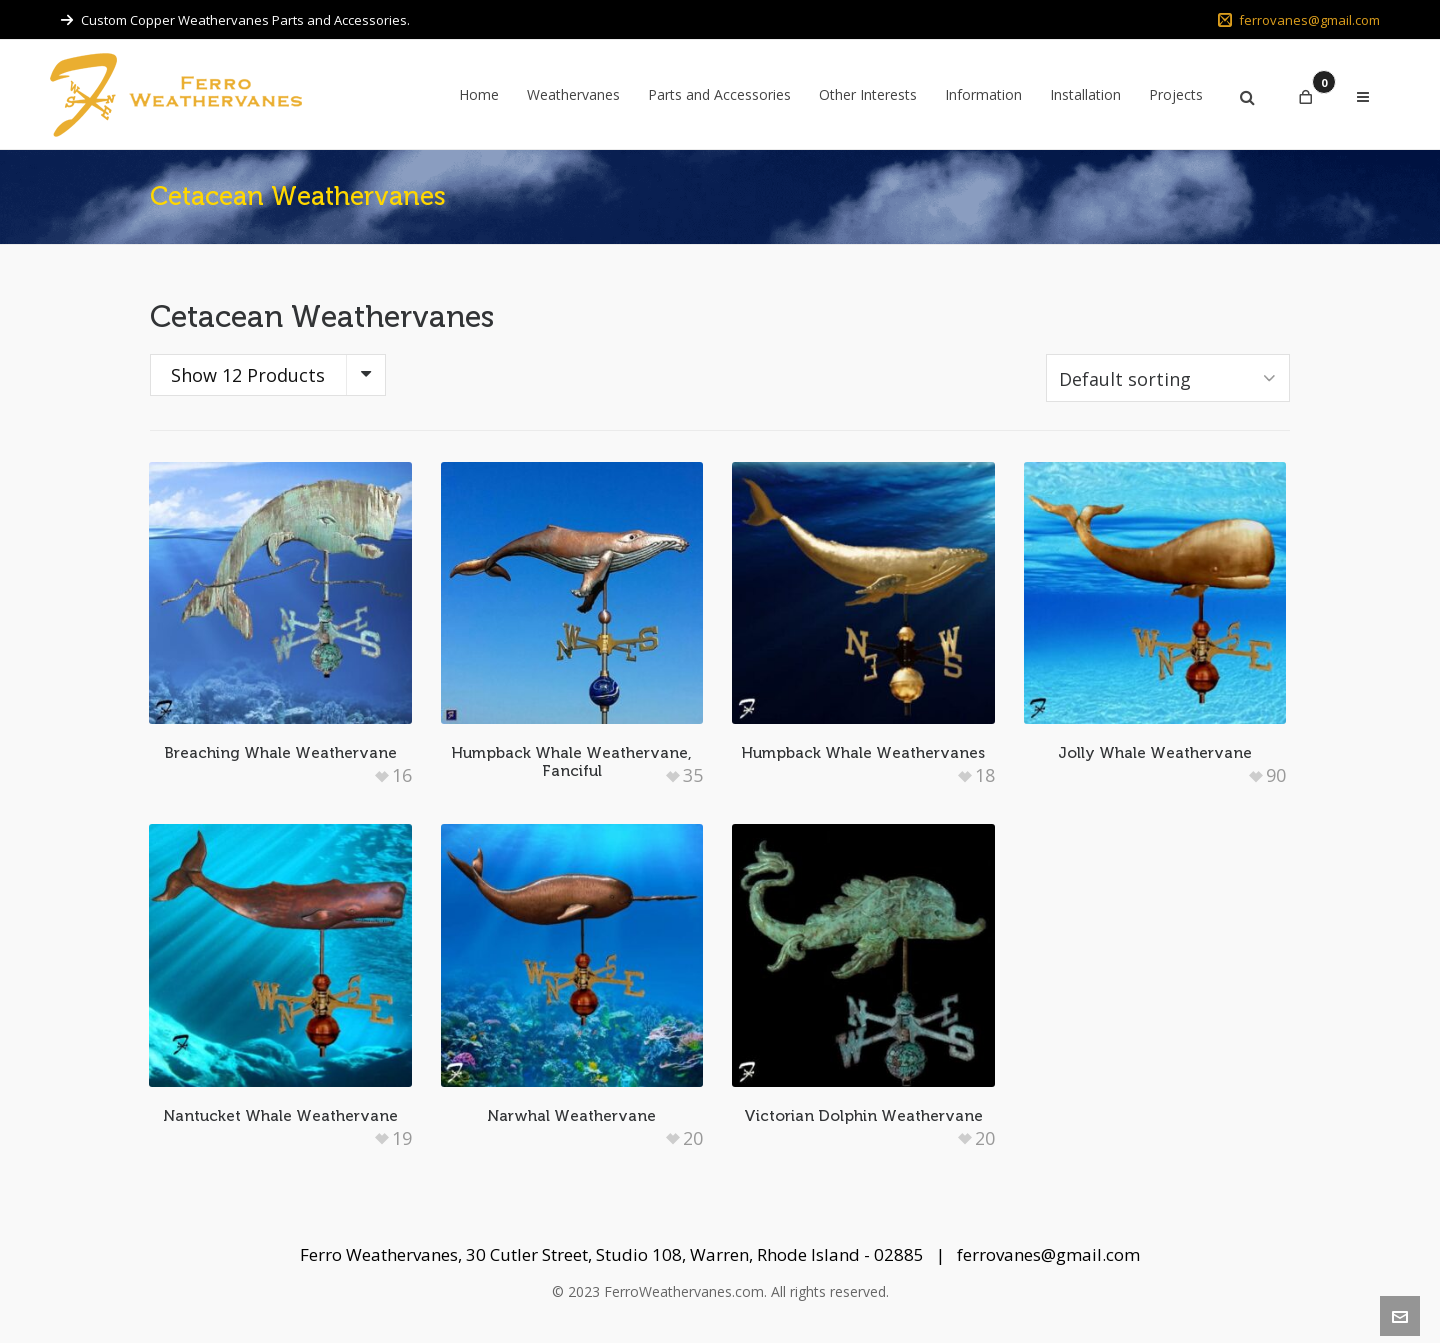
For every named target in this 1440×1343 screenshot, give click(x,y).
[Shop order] (1168, 378)
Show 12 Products (248, 375)
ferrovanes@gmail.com (1299, 20)
